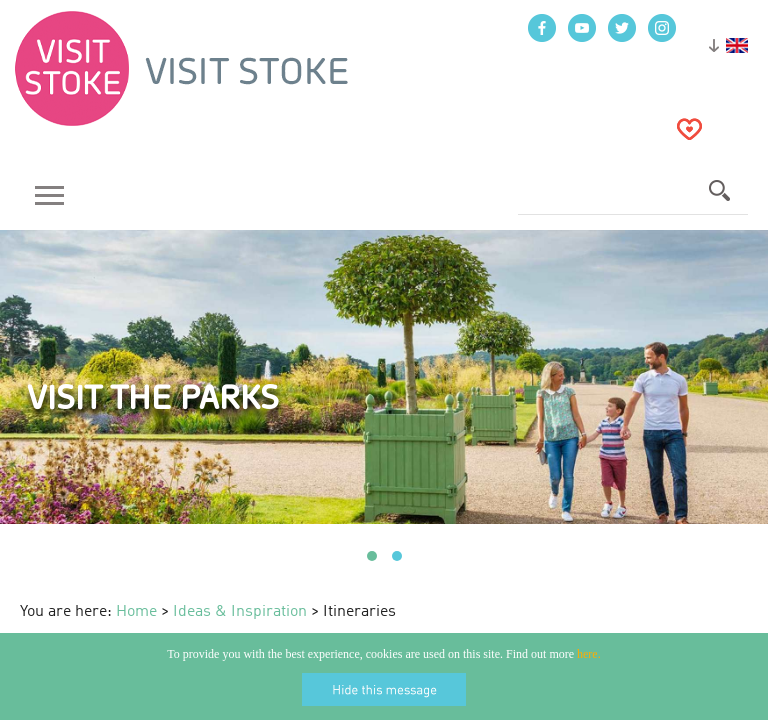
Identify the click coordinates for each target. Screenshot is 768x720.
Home (136, 612)
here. (589, 654)
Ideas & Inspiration (240, 612)
